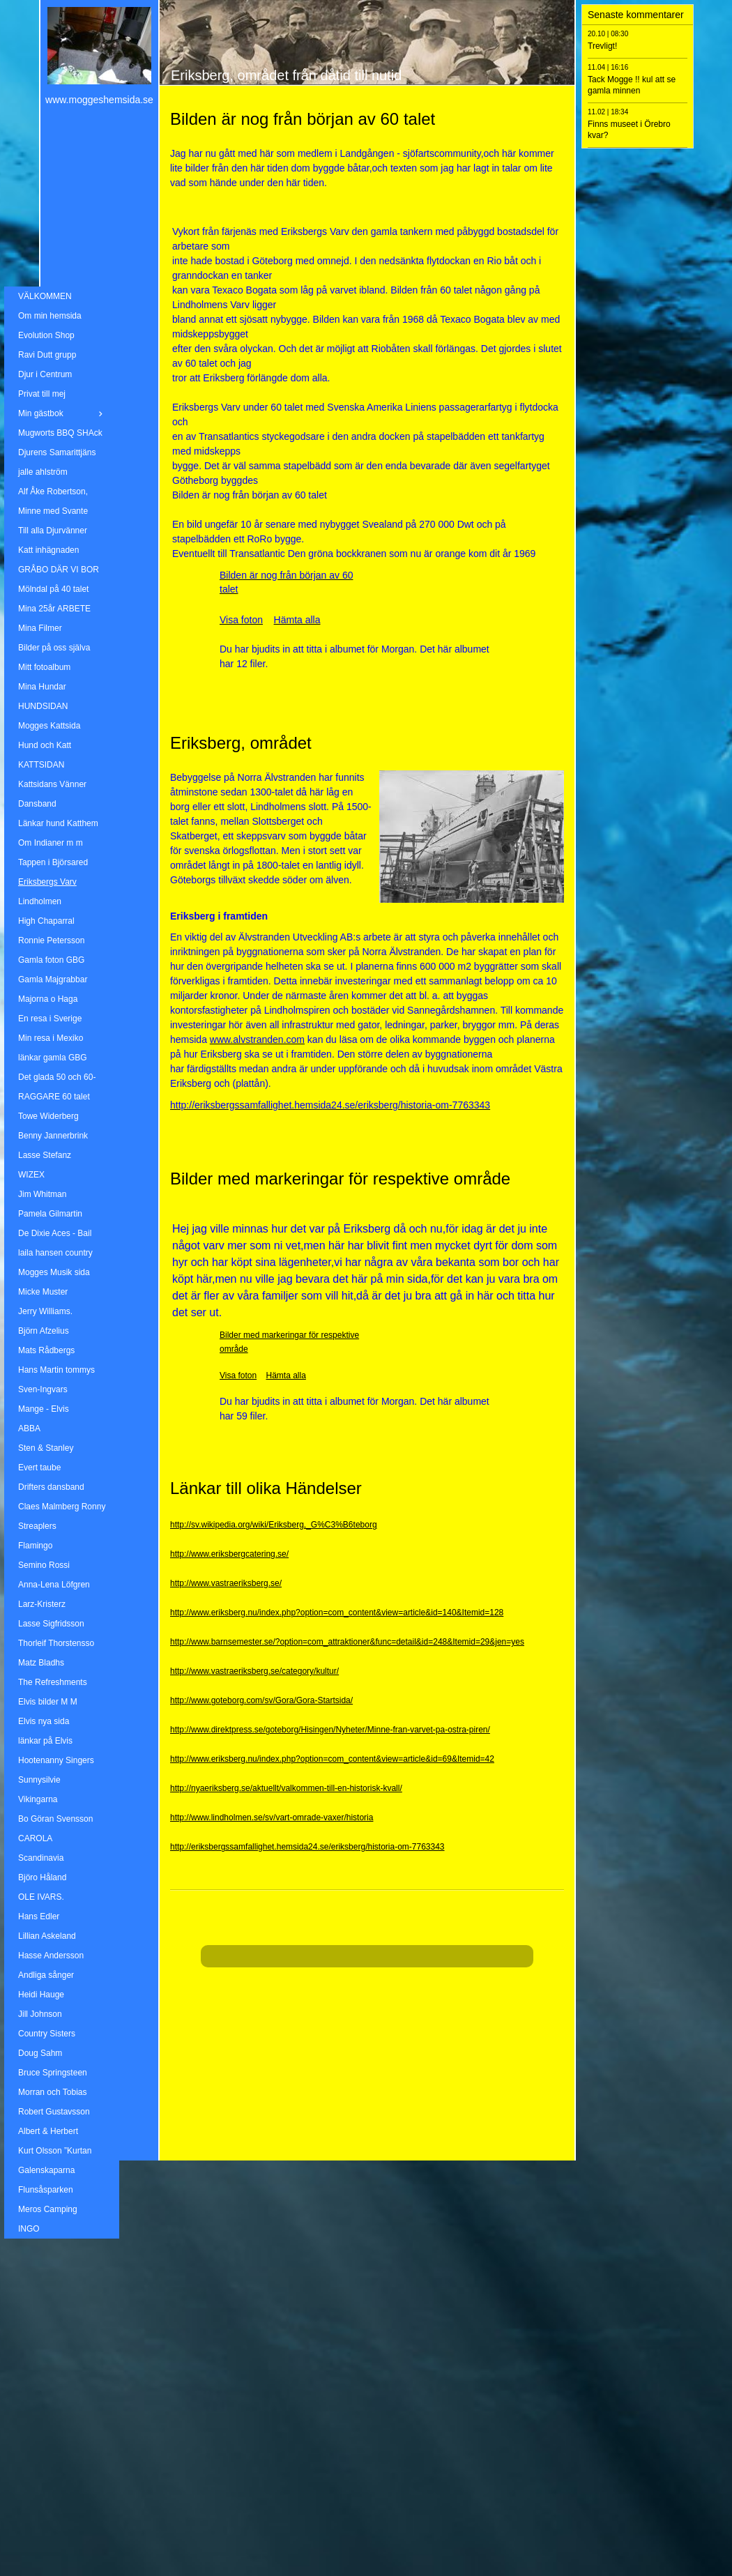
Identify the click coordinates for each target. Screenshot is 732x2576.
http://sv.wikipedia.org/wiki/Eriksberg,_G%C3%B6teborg (273, 1525)
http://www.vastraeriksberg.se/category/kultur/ (254, 1671)
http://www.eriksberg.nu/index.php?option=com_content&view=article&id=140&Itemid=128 (336, 1612)
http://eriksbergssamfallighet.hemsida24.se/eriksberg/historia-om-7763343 (307, 1847)
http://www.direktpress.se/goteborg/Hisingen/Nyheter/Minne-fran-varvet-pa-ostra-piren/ (330, 1730)
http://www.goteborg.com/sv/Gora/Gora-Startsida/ (261, 1700)
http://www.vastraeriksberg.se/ (226, 1583)
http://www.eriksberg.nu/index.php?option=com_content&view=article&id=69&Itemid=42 (332, 1759)
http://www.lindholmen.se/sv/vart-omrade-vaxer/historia (271, 1817)
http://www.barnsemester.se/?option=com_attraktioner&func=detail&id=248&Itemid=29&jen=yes (347, 1642)
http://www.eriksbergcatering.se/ (229, 1554)
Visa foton (238, 1375)
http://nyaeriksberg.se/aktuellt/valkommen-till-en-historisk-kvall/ (286, 1788)
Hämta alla (286, 1375)
